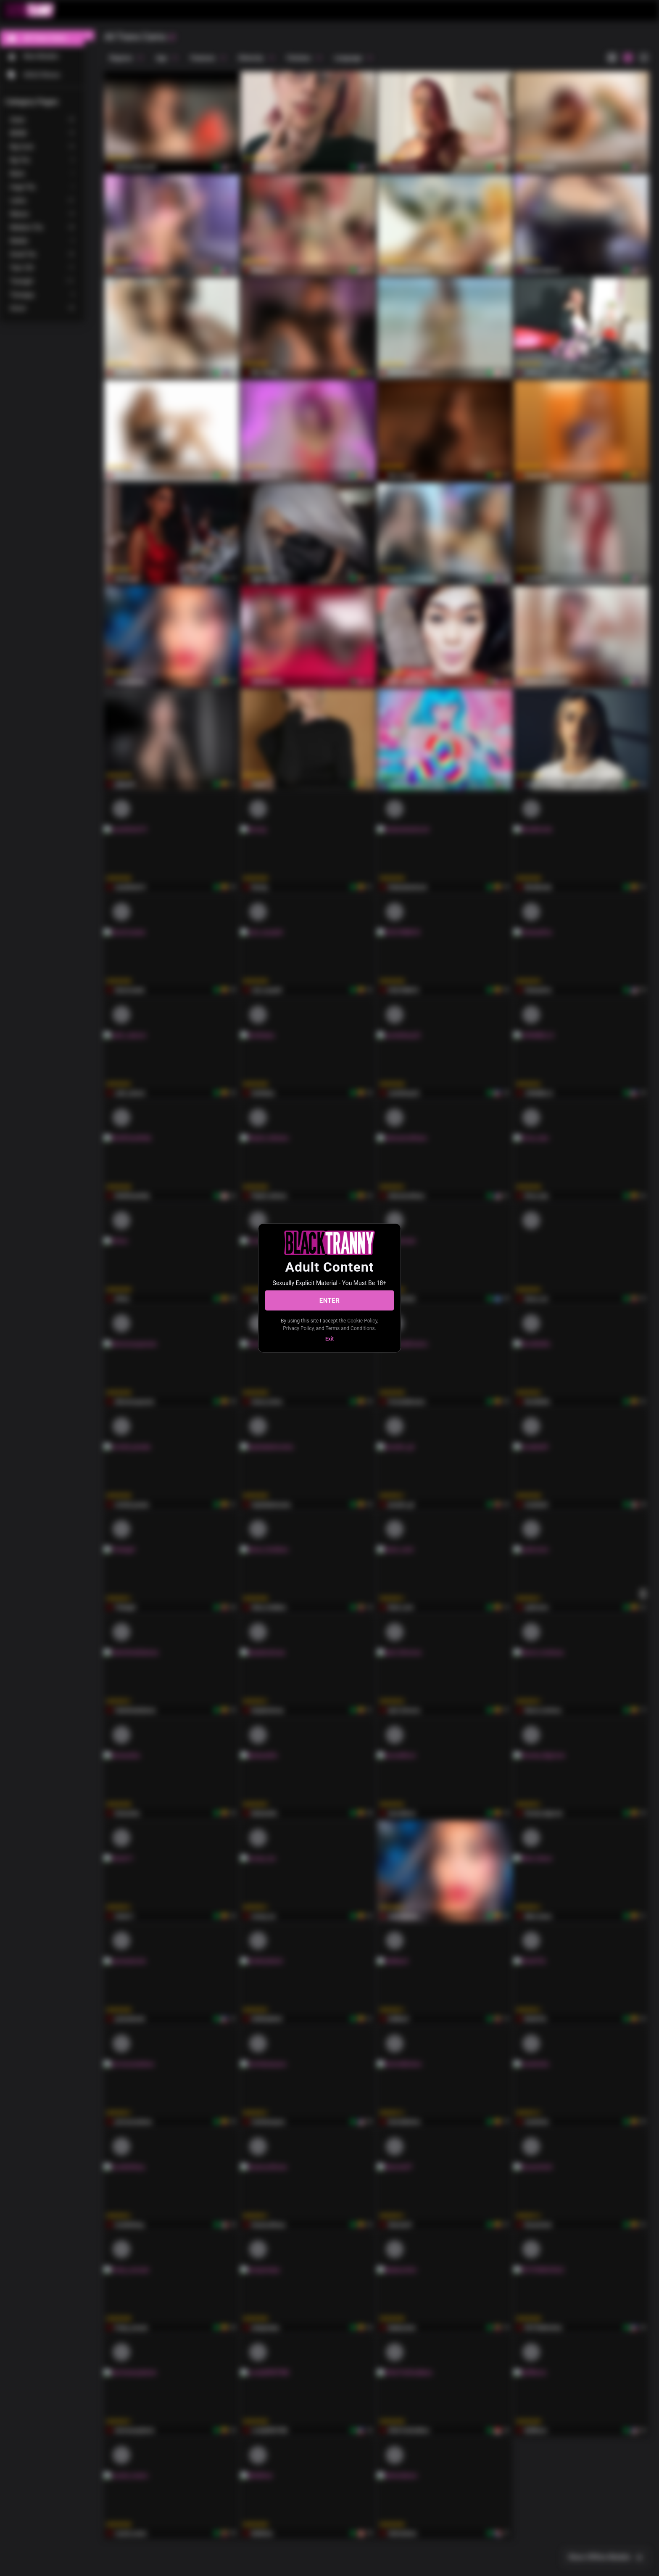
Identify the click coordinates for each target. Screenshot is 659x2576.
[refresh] (172, 37)
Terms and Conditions (350, 1328)
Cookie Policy (362, 1321)
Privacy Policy (298, 1328)
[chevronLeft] (89, 35)
